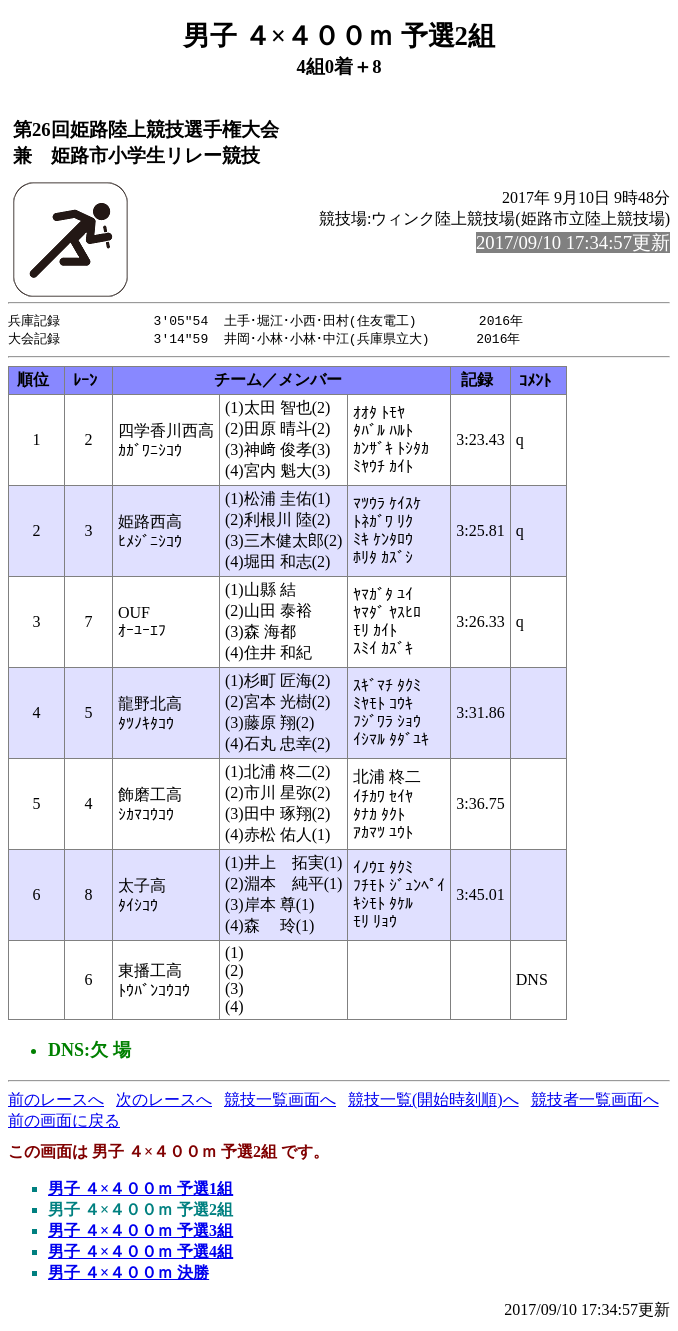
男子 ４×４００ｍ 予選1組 (140, 1190)
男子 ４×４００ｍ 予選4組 (140, 1253)
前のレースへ (56, 1101)
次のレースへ (164, 1101)
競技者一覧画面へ (595, 1101)
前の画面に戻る (64, 1122)
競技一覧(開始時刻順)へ (433, 1101)
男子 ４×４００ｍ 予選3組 (140, 1232)
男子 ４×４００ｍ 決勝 (128, 1274)
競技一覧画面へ (280, 1101)
